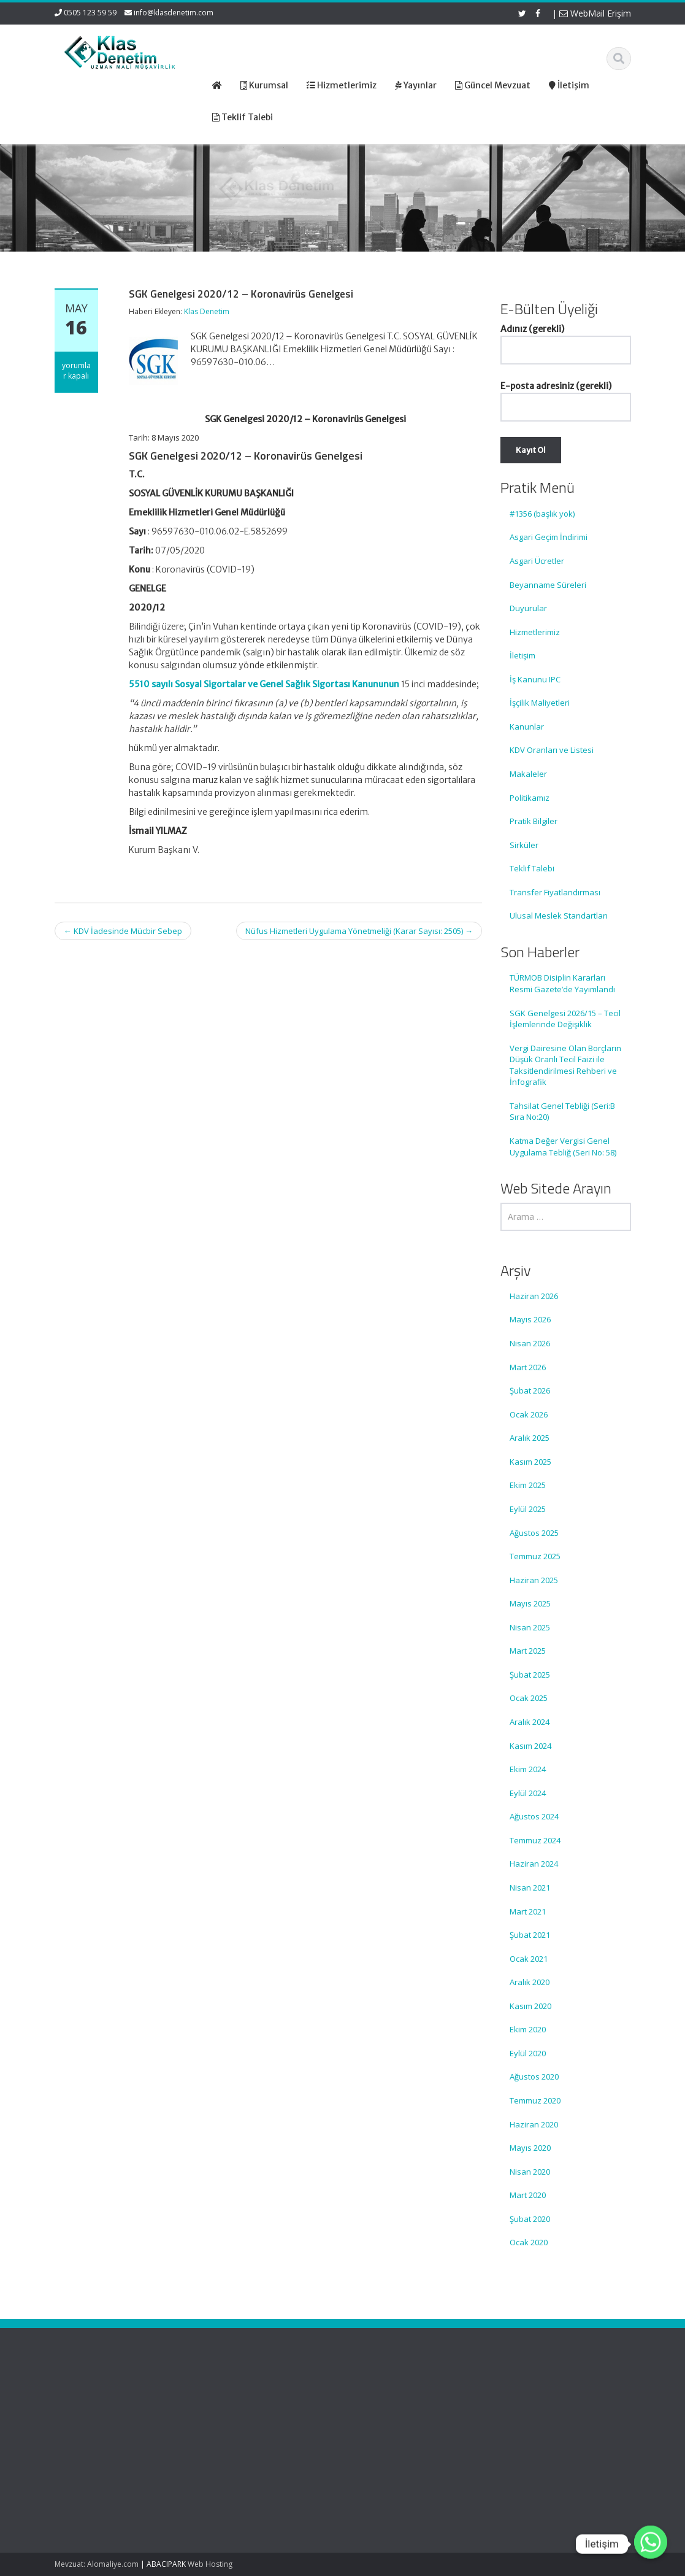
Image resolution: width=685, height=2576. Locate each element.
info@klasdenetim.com (173, 12)
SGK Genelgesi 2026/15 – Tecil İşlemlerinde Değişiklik (565, 1019)
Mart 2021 (528, 1911)
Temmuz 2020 (535, 2100)
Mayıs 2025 (530, 1603)
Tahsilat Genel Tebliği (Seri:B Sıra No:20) (562, 1111)
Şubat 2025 (530, 1674)
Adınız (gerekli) (565, 339)
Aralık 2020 (529, 1982)
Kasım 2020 (530, 2005)
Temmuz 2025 (535, 1556)
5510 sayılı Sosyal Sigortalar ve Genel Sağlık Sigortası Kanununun (264, 684)
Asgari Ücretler (537, 560)
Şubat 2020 (530, 2218)
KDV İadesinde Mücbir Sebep (123, 930)
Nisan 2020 (530, 2171)
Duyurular (528, 608)
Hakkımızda (344, 2407)
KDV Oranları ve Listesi (552, 749)
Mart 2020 (528, 2194)
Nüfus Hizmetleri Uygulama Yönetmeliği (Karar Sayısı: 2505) (359, 930)
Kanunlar (527, 726)
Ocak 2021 (529, 1958)
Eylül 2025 (528, 1508)
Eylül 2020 (528, 2053)
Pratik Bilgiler (533, 821)
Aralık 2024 (529, 1721)
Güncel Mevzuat (353, 2430)
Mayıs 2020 (530, 2147)
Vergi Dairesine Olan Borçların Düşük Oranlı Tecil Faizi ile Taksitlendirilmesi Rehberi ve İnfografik (565, 1065)
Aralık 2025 (529, 1437)
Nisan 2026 (530, 1343)
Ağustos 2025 (534, 1532)
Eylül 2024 (528, 1793)
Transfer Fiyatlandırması (555, 892)
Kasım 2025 (530, 1461)
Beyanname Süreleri (548, 584)
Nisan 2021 (530, 1887)
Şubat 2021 (530, 1934)
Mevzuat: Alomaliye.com (97, 2564)
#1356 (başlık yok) (542, 513)
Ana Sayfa (342, 2396)
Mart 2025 (528, 1650)
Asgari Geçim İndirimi (548, 536)
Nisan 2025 (530, 1627)
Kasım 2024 (530, 1745)
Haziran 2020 (534, 2124)
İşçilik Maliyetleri (540, 702)
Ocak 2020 (529, 2242)
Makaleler (528, 773)
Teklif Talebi (532, 868)
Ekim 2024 (528, 1769)
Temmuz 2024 (535, 1840)
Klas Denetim (206, 311)
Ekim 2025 (528, 1484)
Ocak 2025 (529, 1697)
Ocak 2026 (529, 1414)
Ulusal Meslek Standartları (559, 915)
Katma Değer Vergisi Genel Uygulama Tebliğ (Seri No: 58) (563, 1146)
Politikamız (529, 797)
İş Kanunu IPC (535, 679)
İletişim (522, 655)
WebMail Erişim (595, 13)
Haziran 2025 (534, 1580)
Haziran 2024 (534, 1863)
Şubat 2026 (530, 1390)
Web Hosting (210, 2564)
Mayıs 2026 (530, 1319)
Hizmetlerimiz (535, 632)
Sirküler (524, 844)
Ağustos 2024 (534, 1816)
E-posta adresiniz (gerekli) (565, 396)
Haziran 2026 (534, 1295)
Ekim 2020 (528, 2029)
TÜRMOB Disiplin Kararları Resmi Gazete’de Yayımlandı (562, 983)
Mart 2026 (528, 1367)
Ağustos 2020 (534, 2076)
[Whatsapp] (650, 2544)
